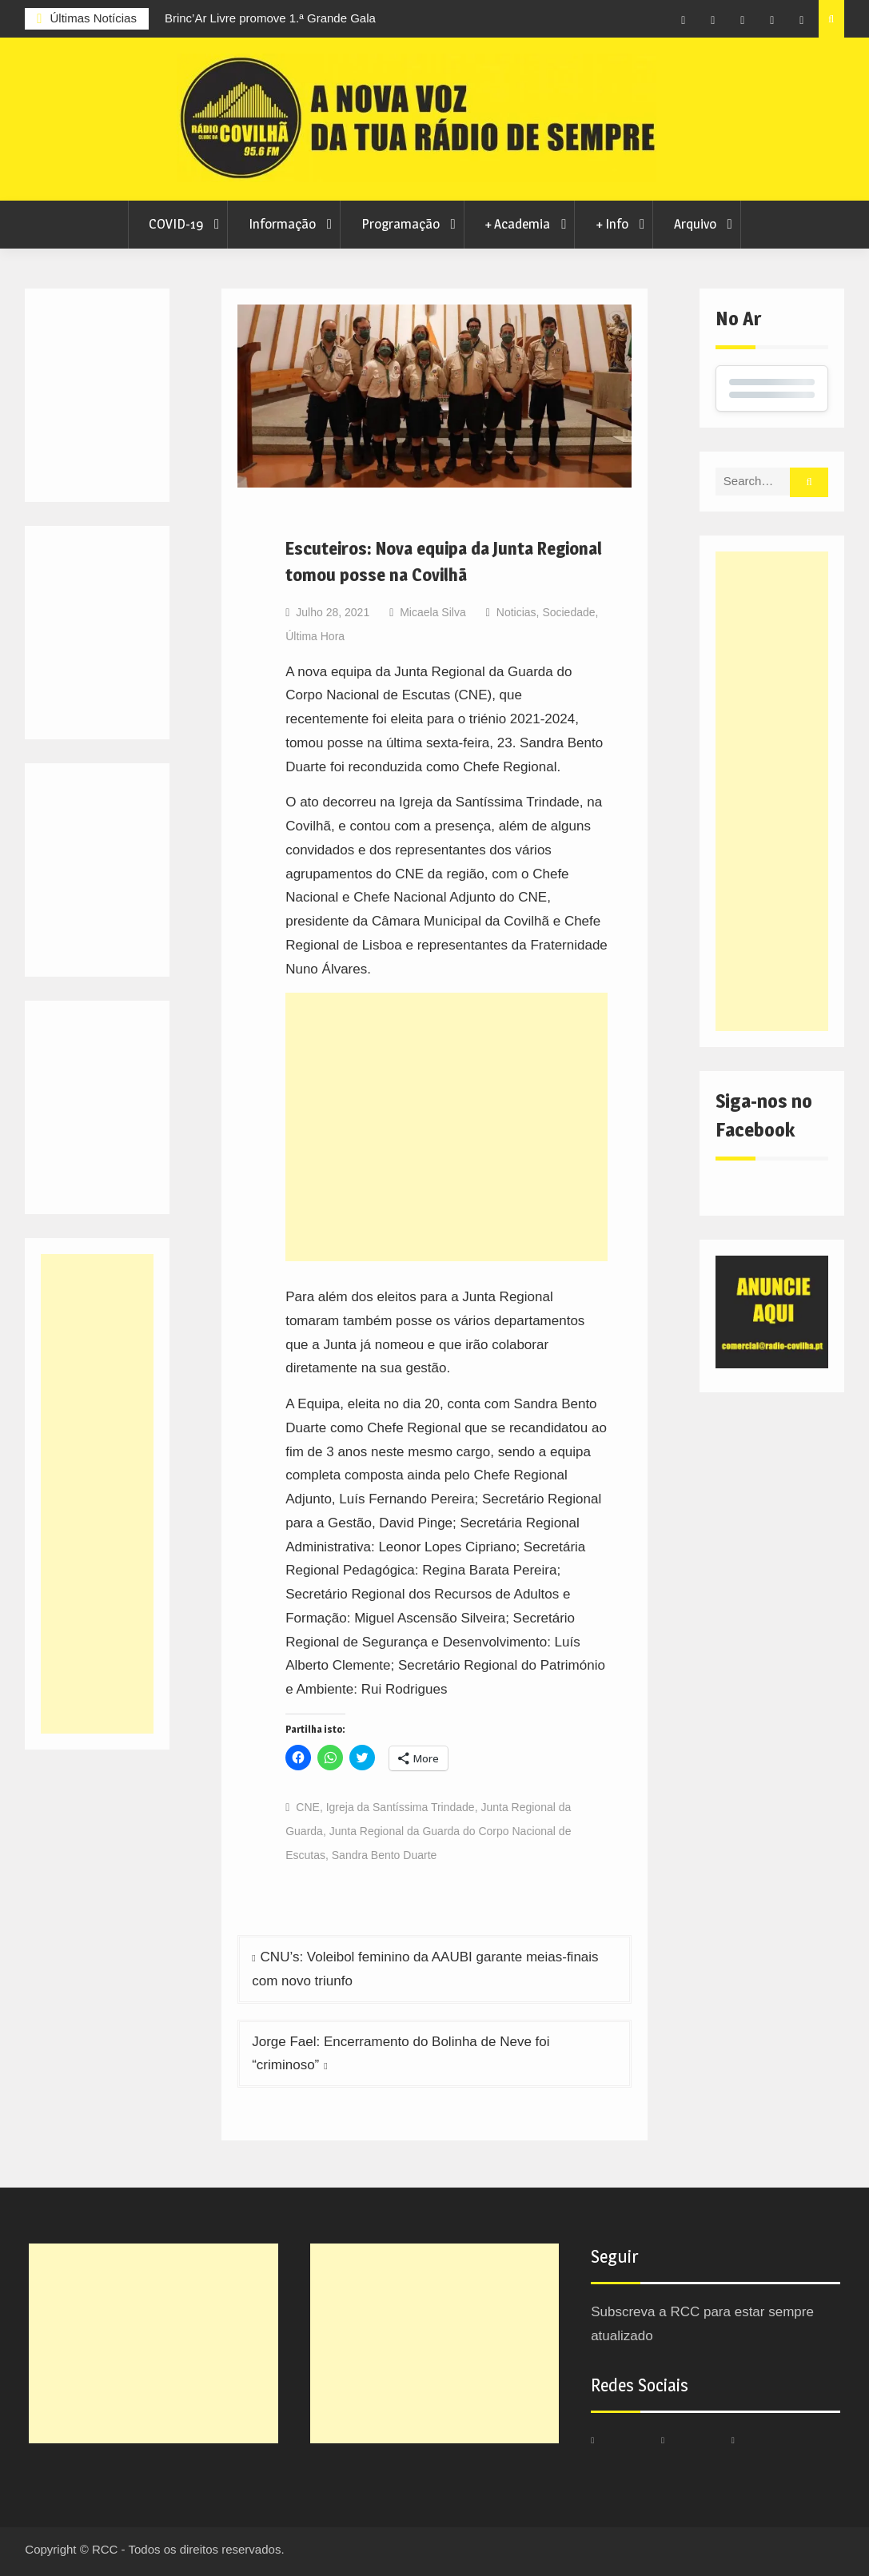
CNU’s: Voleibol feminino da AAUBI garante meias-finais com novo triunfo (425, 1969)
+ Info (612, 224)
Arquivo (695, 224)
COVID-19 (176, 224)
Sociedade (568, 612)
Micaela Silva (432, 612)
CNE (308, 1807)
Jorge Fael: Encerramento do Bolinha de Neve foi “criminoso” (400, 2053)
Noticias (516, 612)
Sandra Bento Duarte (384, 1855)
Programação (400, 224)
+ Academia (517, 224)
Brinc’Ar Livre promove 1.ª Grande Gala (270, 18)
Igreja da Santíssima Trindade (400, 1807)
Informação (282, 224)
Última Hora (315, 636)
